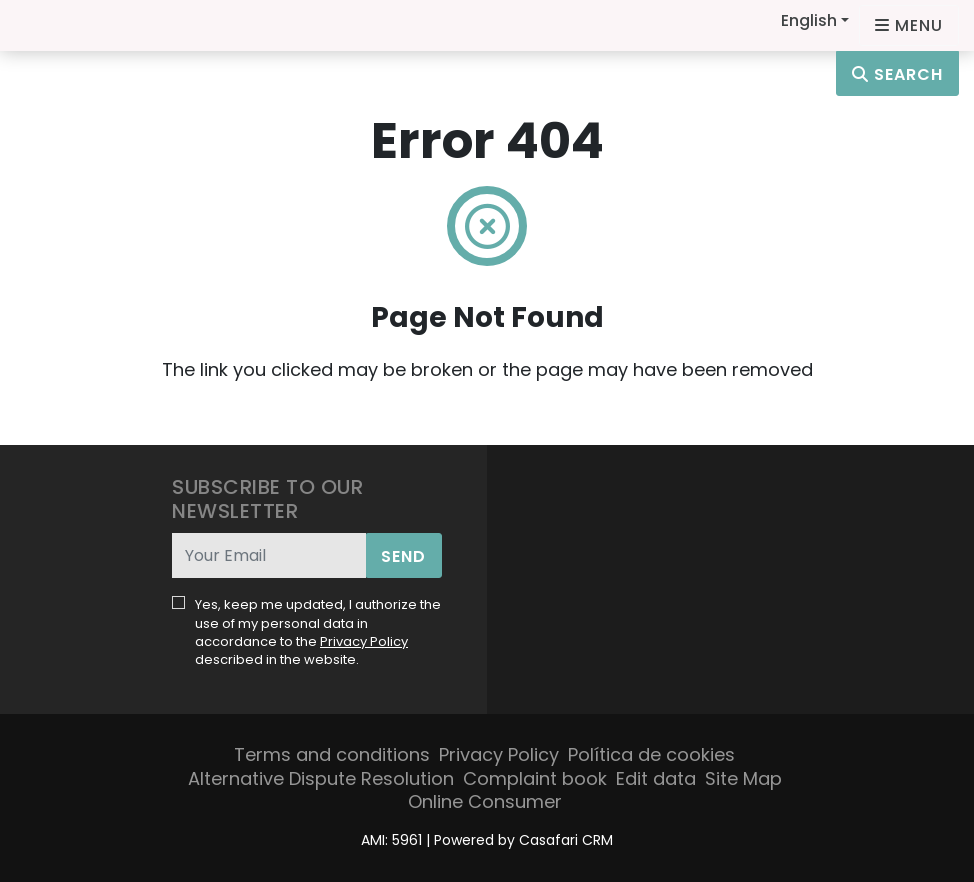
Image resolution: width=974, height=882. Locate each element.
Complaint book (535, 778)
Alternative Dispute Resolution (321, 778)
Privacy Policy (364, 641)
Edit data (656, 778)
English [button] (809, 20)
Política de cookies (651, 754)
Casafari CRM (566, 840)
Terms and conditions (332, 754)
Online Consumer (485, 801)
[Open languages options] (909, 25)
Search (897, 74)
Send (403, 556)
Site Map (743, 778)
